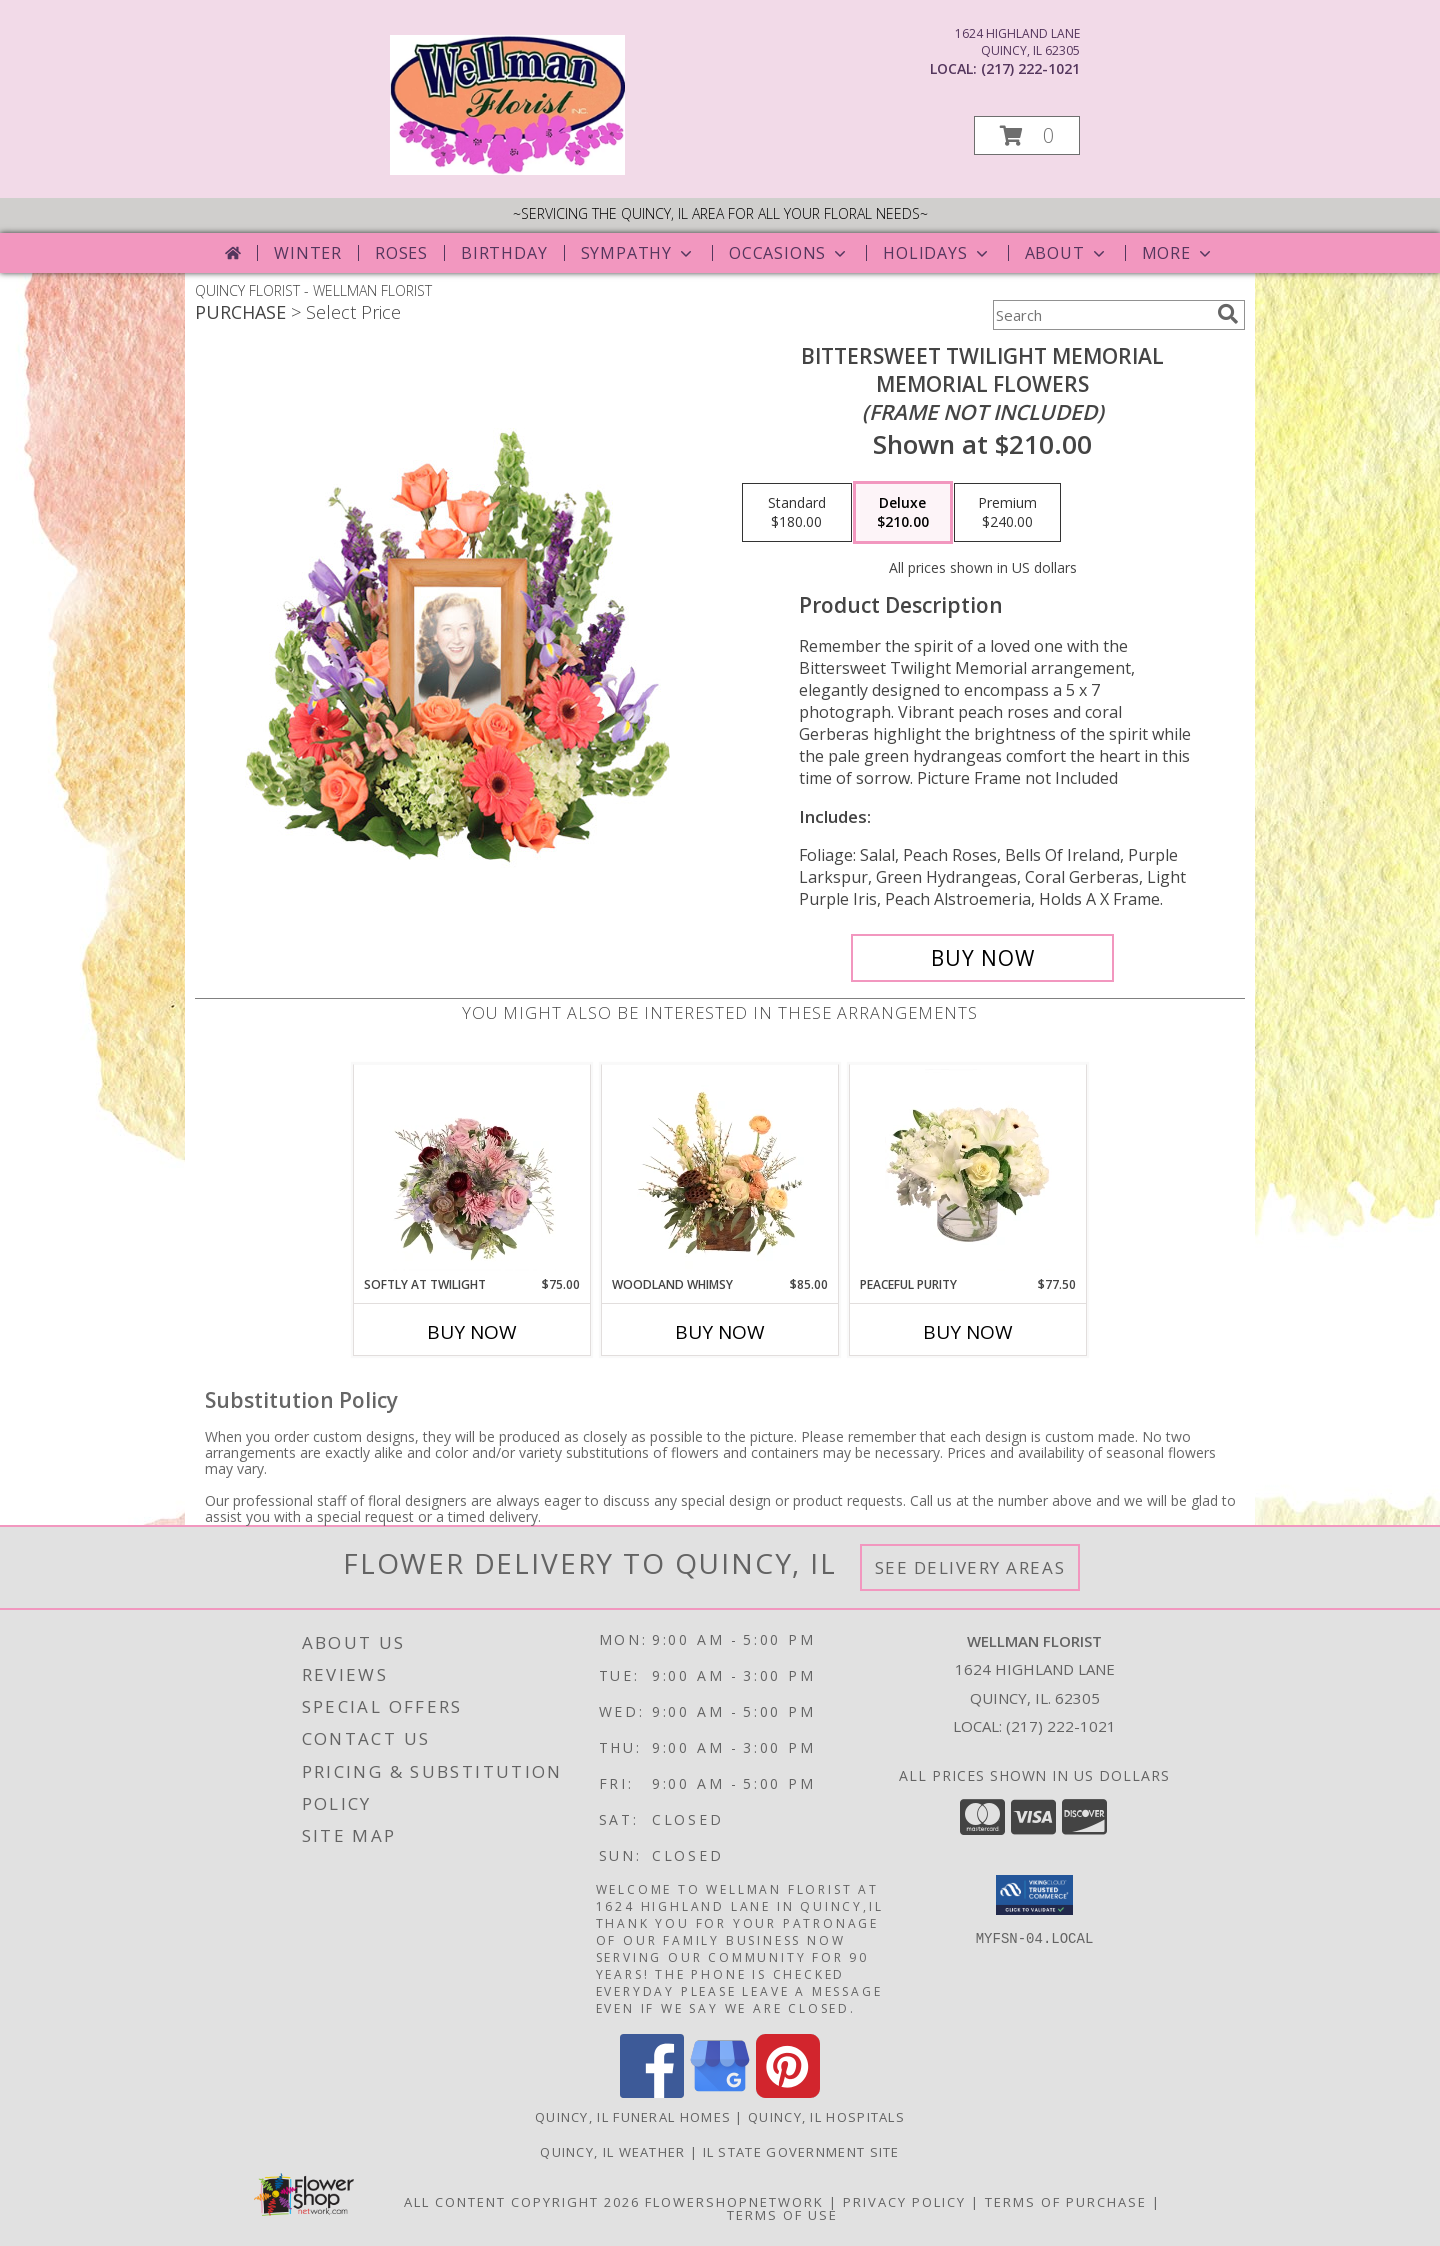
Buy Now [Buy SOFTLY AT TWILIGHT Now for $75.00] (472, 1332)
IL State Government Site (801, 2152)
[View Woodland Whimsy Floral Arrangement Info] (720, 1170)
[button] (1027, 135)
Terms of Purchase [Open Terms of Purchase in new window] (1066, 2202)
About (1067, 253)
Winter (308, 253)
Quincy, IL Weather (612, 2152)
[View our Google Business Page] (720, 2092)
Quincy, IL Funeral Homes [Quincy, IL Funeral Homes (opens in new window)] (633, 2117)
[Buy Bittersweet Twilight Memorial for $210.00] (982, 958)
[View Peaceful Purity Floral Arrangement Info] (968, 1170)
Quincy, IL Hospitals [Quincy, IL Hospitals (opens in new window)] (826, 2117)
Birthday (504, 253)
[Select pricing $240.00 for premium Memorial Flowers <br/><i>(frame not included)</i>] (1007, 513)
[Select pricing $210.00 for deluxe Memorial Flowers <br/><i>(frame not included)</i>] (903, 513)
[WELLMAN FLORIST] (507, 169)
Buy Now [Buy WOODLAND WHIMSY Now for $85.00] (720, 1332)
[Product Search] (1101, 315)
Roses (401, 253)
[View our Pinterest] (788, 2092)
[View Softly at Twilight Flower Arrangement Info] (472, 1170)
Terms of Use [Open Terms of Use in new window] (782, 2215)
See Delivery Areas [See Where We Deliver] (970, 1567)
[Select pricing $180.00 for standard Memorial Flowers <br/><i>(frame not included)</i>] (797, 513)
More (1178, 253)
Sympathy (638, 253)
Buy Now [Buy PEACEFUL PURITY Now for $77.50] (968, 1332)
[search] (1228, 314)
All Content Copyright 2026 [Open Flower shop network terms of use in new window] (522, 2202)
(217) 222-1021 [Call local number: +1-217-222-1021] (1030, 68)
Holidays (937, 253)
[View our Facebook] (652, 2092)
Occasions (789, 253)
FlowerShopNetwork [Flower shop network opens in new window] (734, 2202)
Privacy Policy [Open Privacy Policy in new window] (904, 2202)
